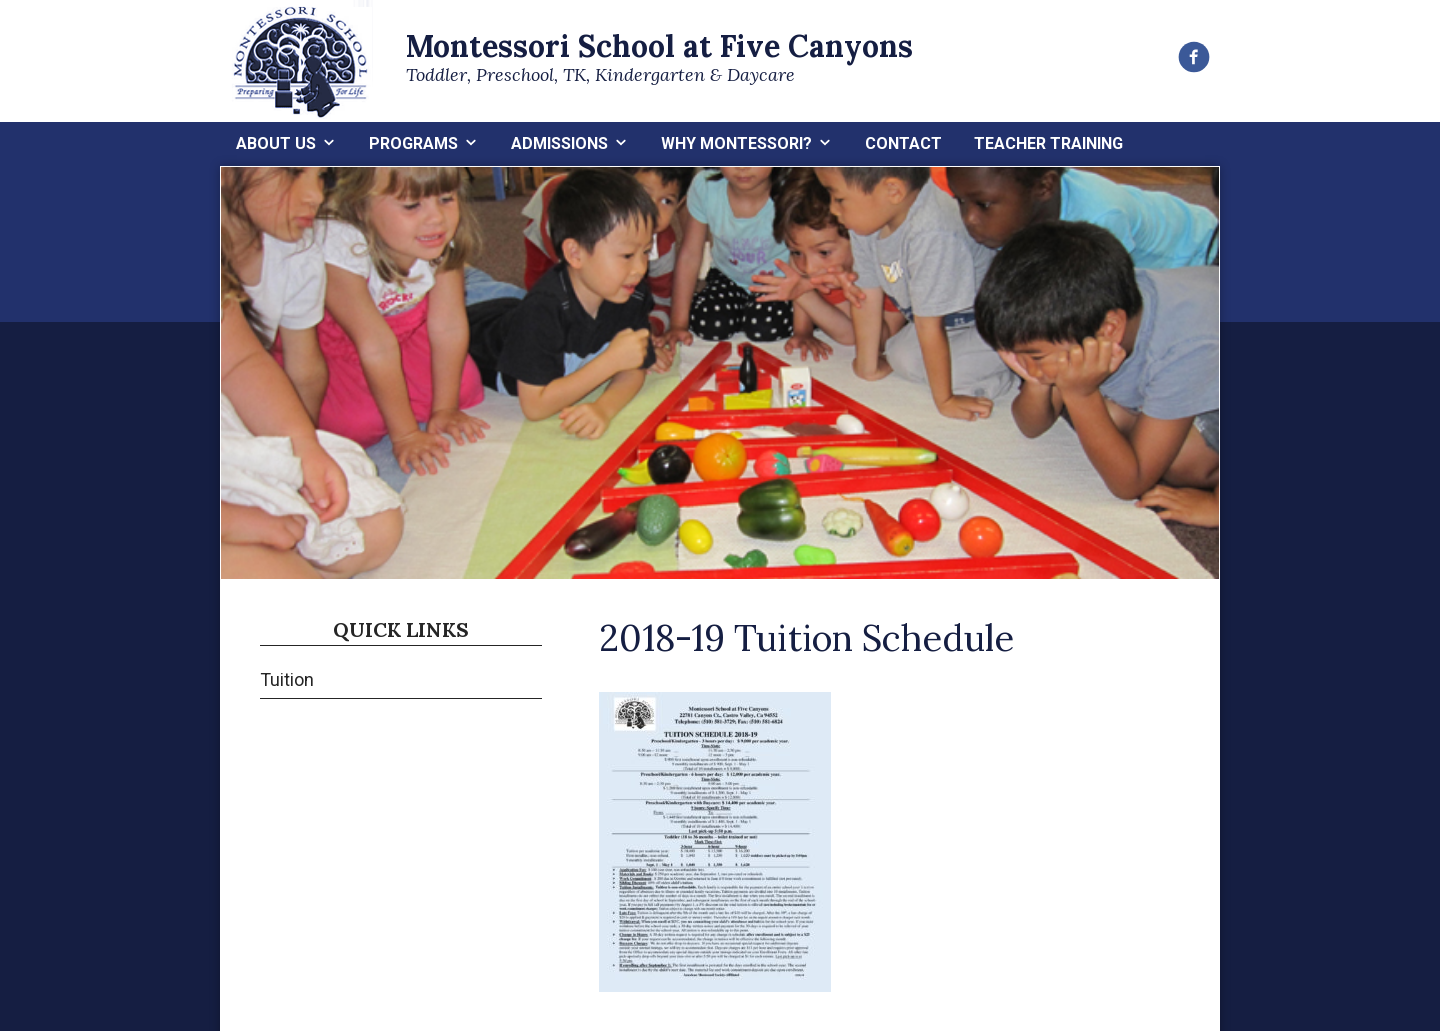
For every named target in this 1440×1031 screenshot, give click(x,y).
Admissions (559, 143)
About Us (276, 143)
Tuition (287, 679)
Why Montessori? (736, 143)
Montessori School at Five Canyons (659, 46)
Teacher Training (1048, 143)
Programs (413, 143)
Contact (903, 143)
